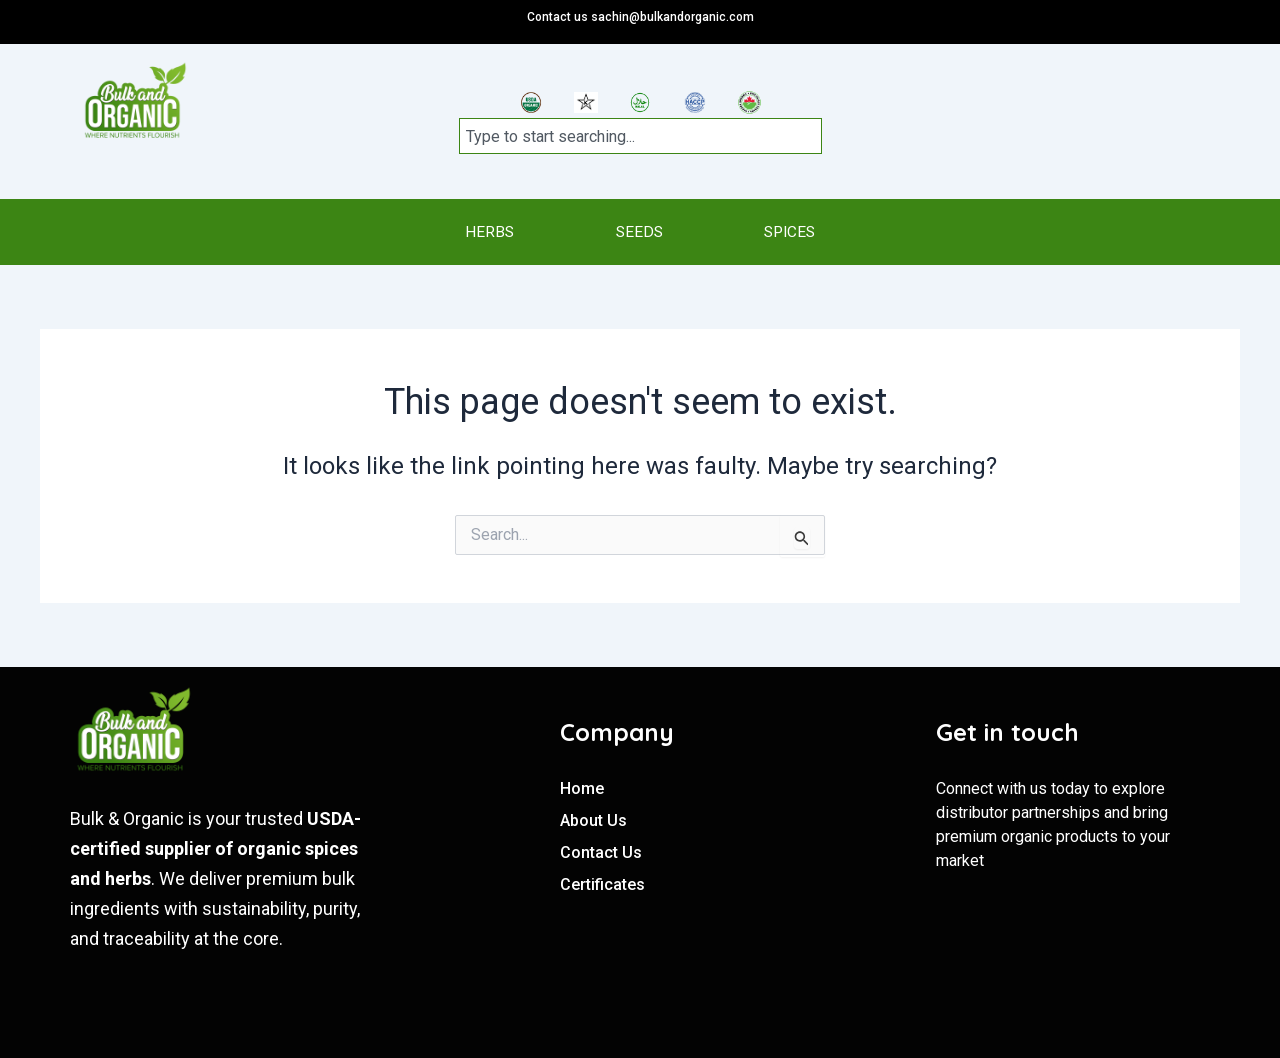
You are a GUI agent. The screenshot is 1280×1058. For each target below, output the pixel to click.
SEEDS (637, 231)
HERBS (448, 231)
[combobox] (641, 136)
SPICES (829, 231)
